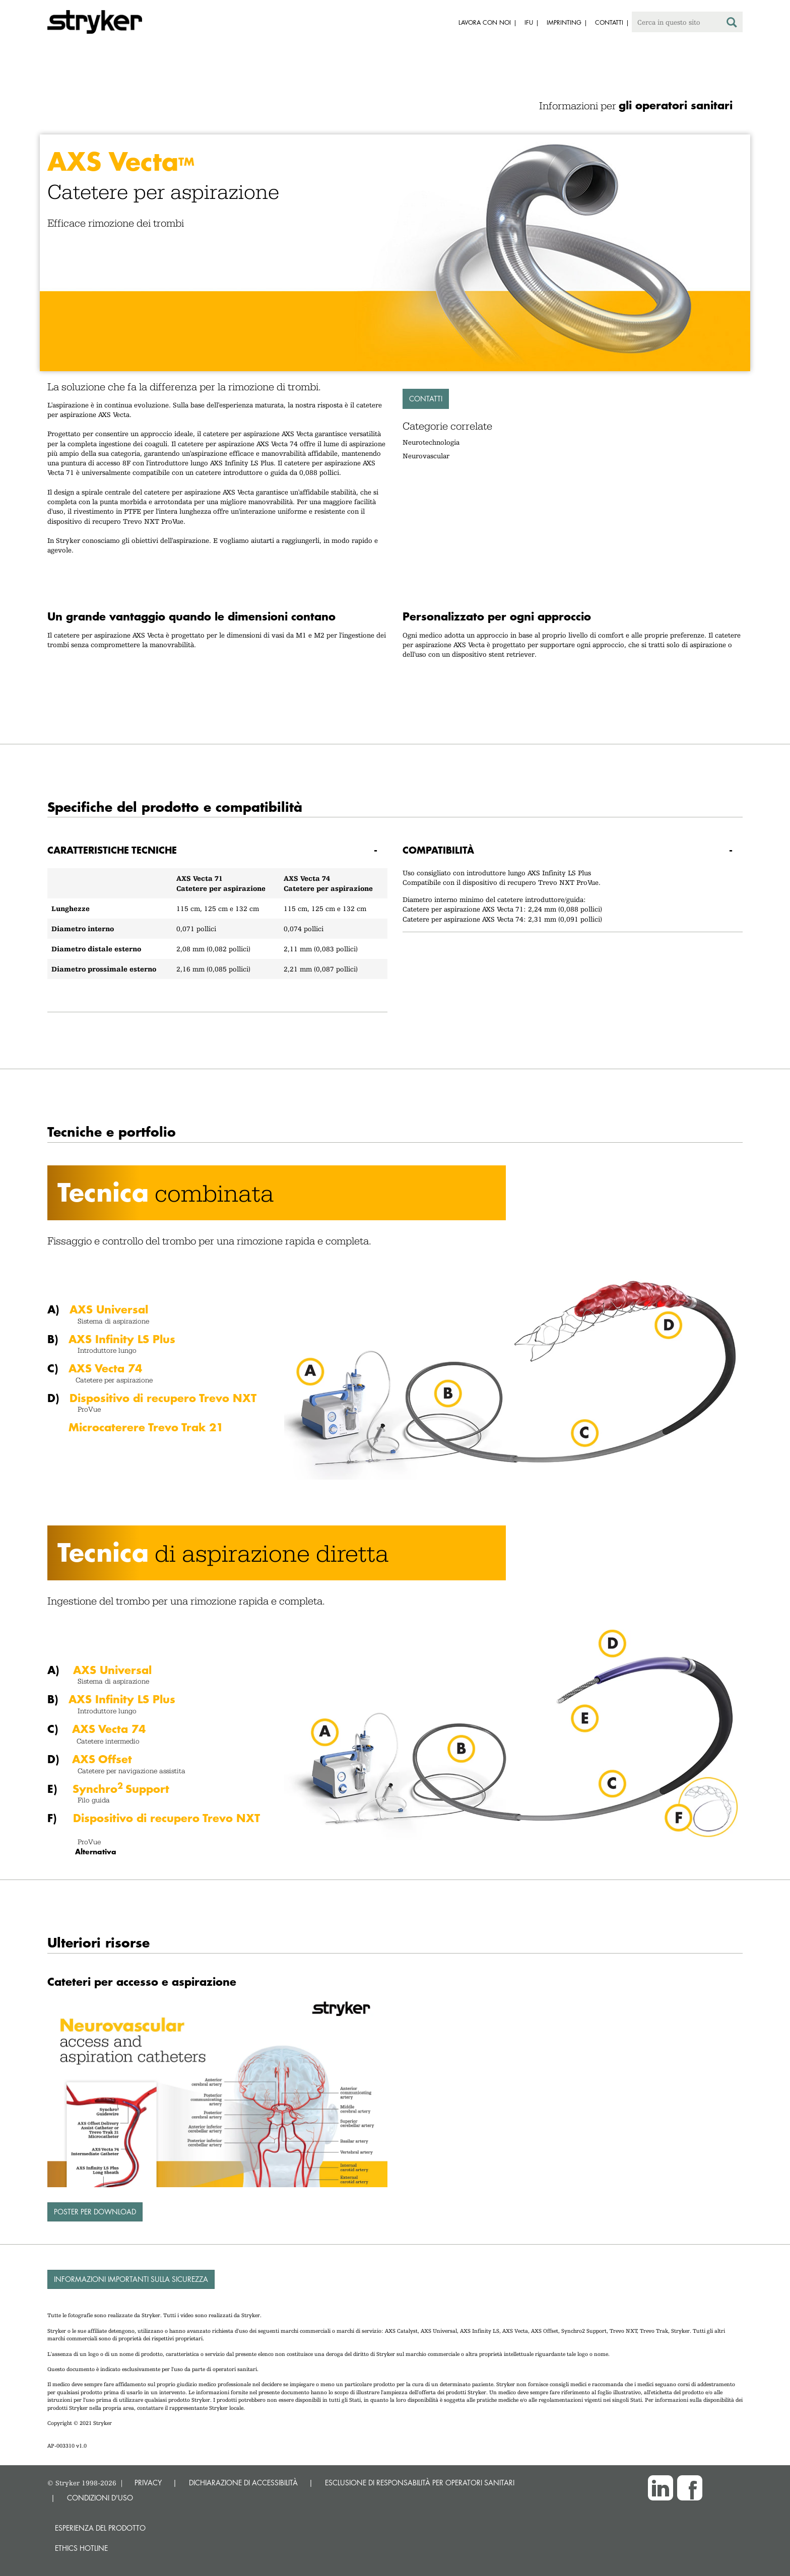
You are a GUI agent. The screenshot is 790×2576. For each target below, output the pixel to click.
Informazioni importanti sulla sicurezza (131, 2279)
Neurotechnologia (431, 442)
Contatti (425, 398)
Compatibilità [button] (438, 850)
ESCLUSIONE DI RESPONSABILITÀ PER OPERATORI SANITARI (419, 2482)
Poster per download (95, 2211)
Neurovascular (426, 456)
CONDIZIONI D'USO (100, 2497)
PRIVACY (148, 2482)
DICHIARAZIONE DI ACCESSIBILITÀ (243, 2482)
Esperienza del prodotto (100, 2528)
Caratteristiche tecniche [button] (112, 850)
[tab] (217, 850)
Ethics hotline (81, 2548)
